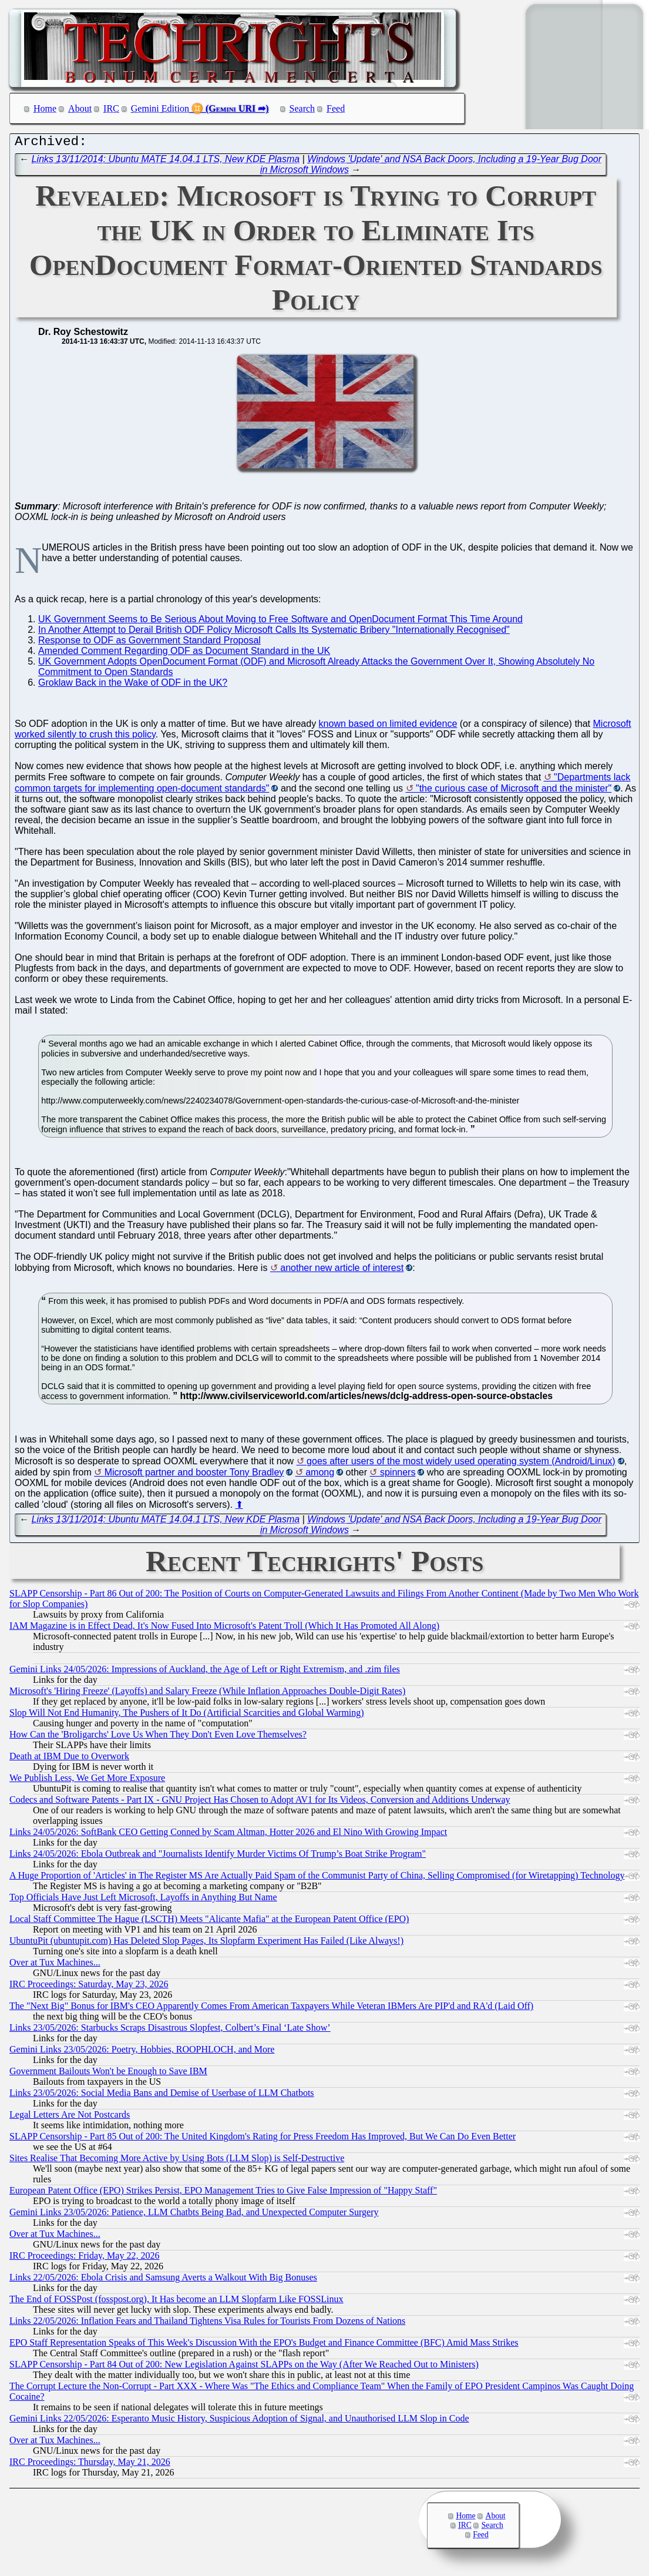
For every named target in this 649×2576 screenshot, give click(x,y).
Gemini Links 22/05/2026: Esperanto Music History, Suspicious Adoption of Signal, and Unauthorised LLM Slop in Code (239, 2421)
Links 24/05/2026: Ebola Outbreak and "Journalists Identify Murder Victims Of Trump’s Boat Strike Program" (217, 1856)
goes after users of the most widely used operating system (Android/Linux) (461, 1464)
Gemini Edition (160, 108)
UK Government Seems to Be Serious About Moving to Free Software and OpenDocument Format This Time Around (280, 622)
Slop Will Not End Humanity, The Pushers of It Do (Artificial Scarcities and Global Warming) (186, 1715)
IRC (111, 108)
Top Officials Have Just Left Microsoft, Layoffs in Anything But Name (143, 1900)
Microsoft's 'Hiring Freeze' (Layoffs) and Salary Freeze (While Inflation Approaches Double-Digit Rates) (207, 1694)
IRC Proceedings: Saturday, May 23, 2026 (88, 1987)
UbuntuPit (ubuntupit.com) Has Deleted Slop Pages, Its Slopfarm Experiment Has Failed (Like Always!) (206, 1943)
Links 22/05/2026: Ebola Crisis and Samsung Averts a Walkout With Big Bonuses (163, 2280)
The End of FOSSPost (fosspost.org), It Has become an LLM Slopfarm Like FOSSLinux (176, 2302)
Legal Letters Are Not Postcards (69, 2117)
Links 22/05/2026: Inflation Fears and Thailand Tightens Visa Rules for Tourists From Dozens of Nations (207, 2324)
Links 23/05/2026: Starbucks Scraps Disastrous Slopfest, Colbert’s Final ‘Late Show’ (170, 2030)
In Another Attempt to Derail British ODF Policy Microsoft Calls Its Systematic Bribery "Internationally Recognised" (274, 633)
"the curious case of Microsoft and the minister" (513, 791)
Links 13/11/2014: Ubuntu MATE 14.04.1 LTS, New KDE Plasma (166, 162)
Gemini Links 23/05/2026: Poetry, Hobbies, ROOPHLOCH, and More (141, 2052)
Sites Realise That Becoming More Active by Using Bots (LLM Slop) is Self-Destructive (176, 2161)
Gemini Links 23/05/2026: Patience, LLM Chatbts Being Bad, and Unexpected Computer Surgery (194, 2215)
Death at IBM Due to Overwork (69, 1759)
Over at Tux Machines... (54, 1965)
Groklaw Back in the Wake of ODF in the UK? (132, 685)
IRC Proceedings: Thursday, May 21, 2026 (89, 2465)
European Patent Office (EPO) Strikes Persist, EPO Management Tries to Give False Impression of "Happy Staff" (223, 2193)
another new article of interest (341, 1271)
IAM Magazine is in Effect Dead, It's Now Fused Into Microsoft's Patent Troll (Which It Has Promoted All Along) (224, 1629)
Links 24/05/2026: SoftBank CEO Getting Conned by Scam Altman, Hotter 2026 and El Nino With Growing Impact (228, 1835)
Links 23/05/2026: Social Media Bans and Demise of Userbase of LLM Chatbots (161, 2096)
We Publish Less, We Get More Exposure (87, 1781)
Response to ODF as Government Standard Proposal (149, 643)
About (80, 108)
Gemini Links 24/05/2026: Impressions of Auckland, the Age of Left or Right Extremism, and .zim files (204, 1672)
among (319, 1475)
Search (302, 108)
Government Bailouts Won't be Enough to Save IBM (108, 2074)
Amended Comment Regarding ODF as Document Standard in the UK (184, 654)
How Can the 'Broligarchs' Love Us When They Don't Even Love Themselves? (158, 1737)
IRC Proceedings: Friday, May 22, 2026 (84, 2258)
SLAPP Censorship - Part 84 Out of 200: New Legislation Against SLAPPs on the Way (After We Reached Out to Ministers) (244, 2367)
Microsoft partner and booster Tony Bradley (194, 1475)
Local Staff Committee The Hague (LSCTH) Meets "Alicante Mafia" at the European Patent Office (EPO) (209, 1922)
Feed (336, 108)
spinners (397, 1475)
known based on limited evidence (388, 727)
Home (44, 108)
